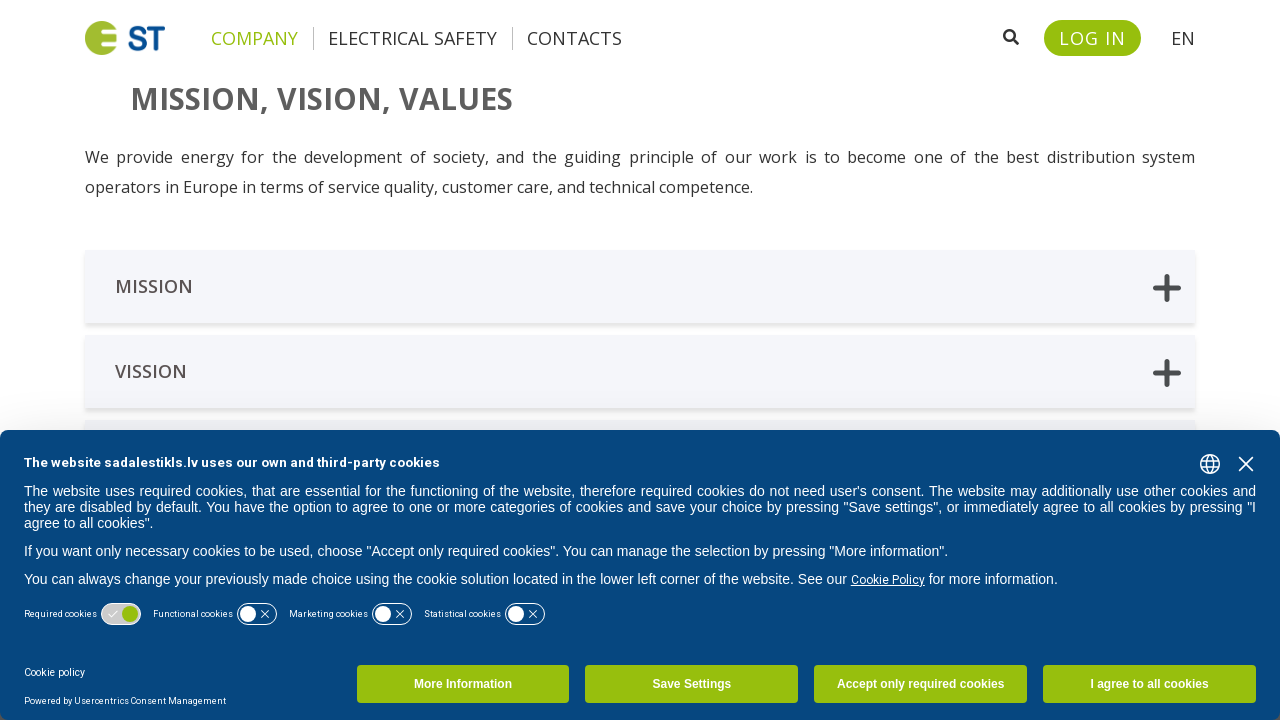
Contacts (574, 38)
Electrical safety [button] (412, 38)
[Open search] (1011, 38)
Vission (648, 372)
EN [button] (1183, 38)
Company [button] (254, 38)
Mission (648, 287)
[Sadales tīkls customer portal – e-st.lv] (1092, 38)
